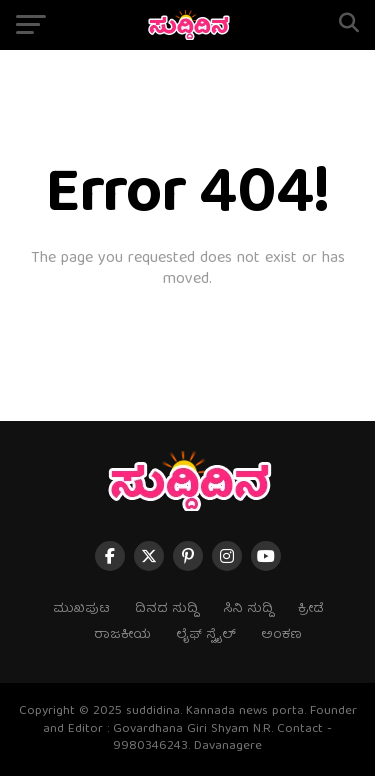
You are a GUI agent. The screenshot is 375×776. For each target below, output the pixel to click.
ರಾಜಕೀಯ (122, 635)
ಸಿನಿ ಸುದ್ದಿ (248, 609)
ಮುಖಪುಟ (81, 609)
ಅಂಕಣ (281, 635)
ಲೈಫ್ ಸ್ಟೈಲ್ (206, 635)
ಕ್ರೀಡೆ (310, 609)
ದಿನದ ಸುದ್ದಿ (166, 609)
